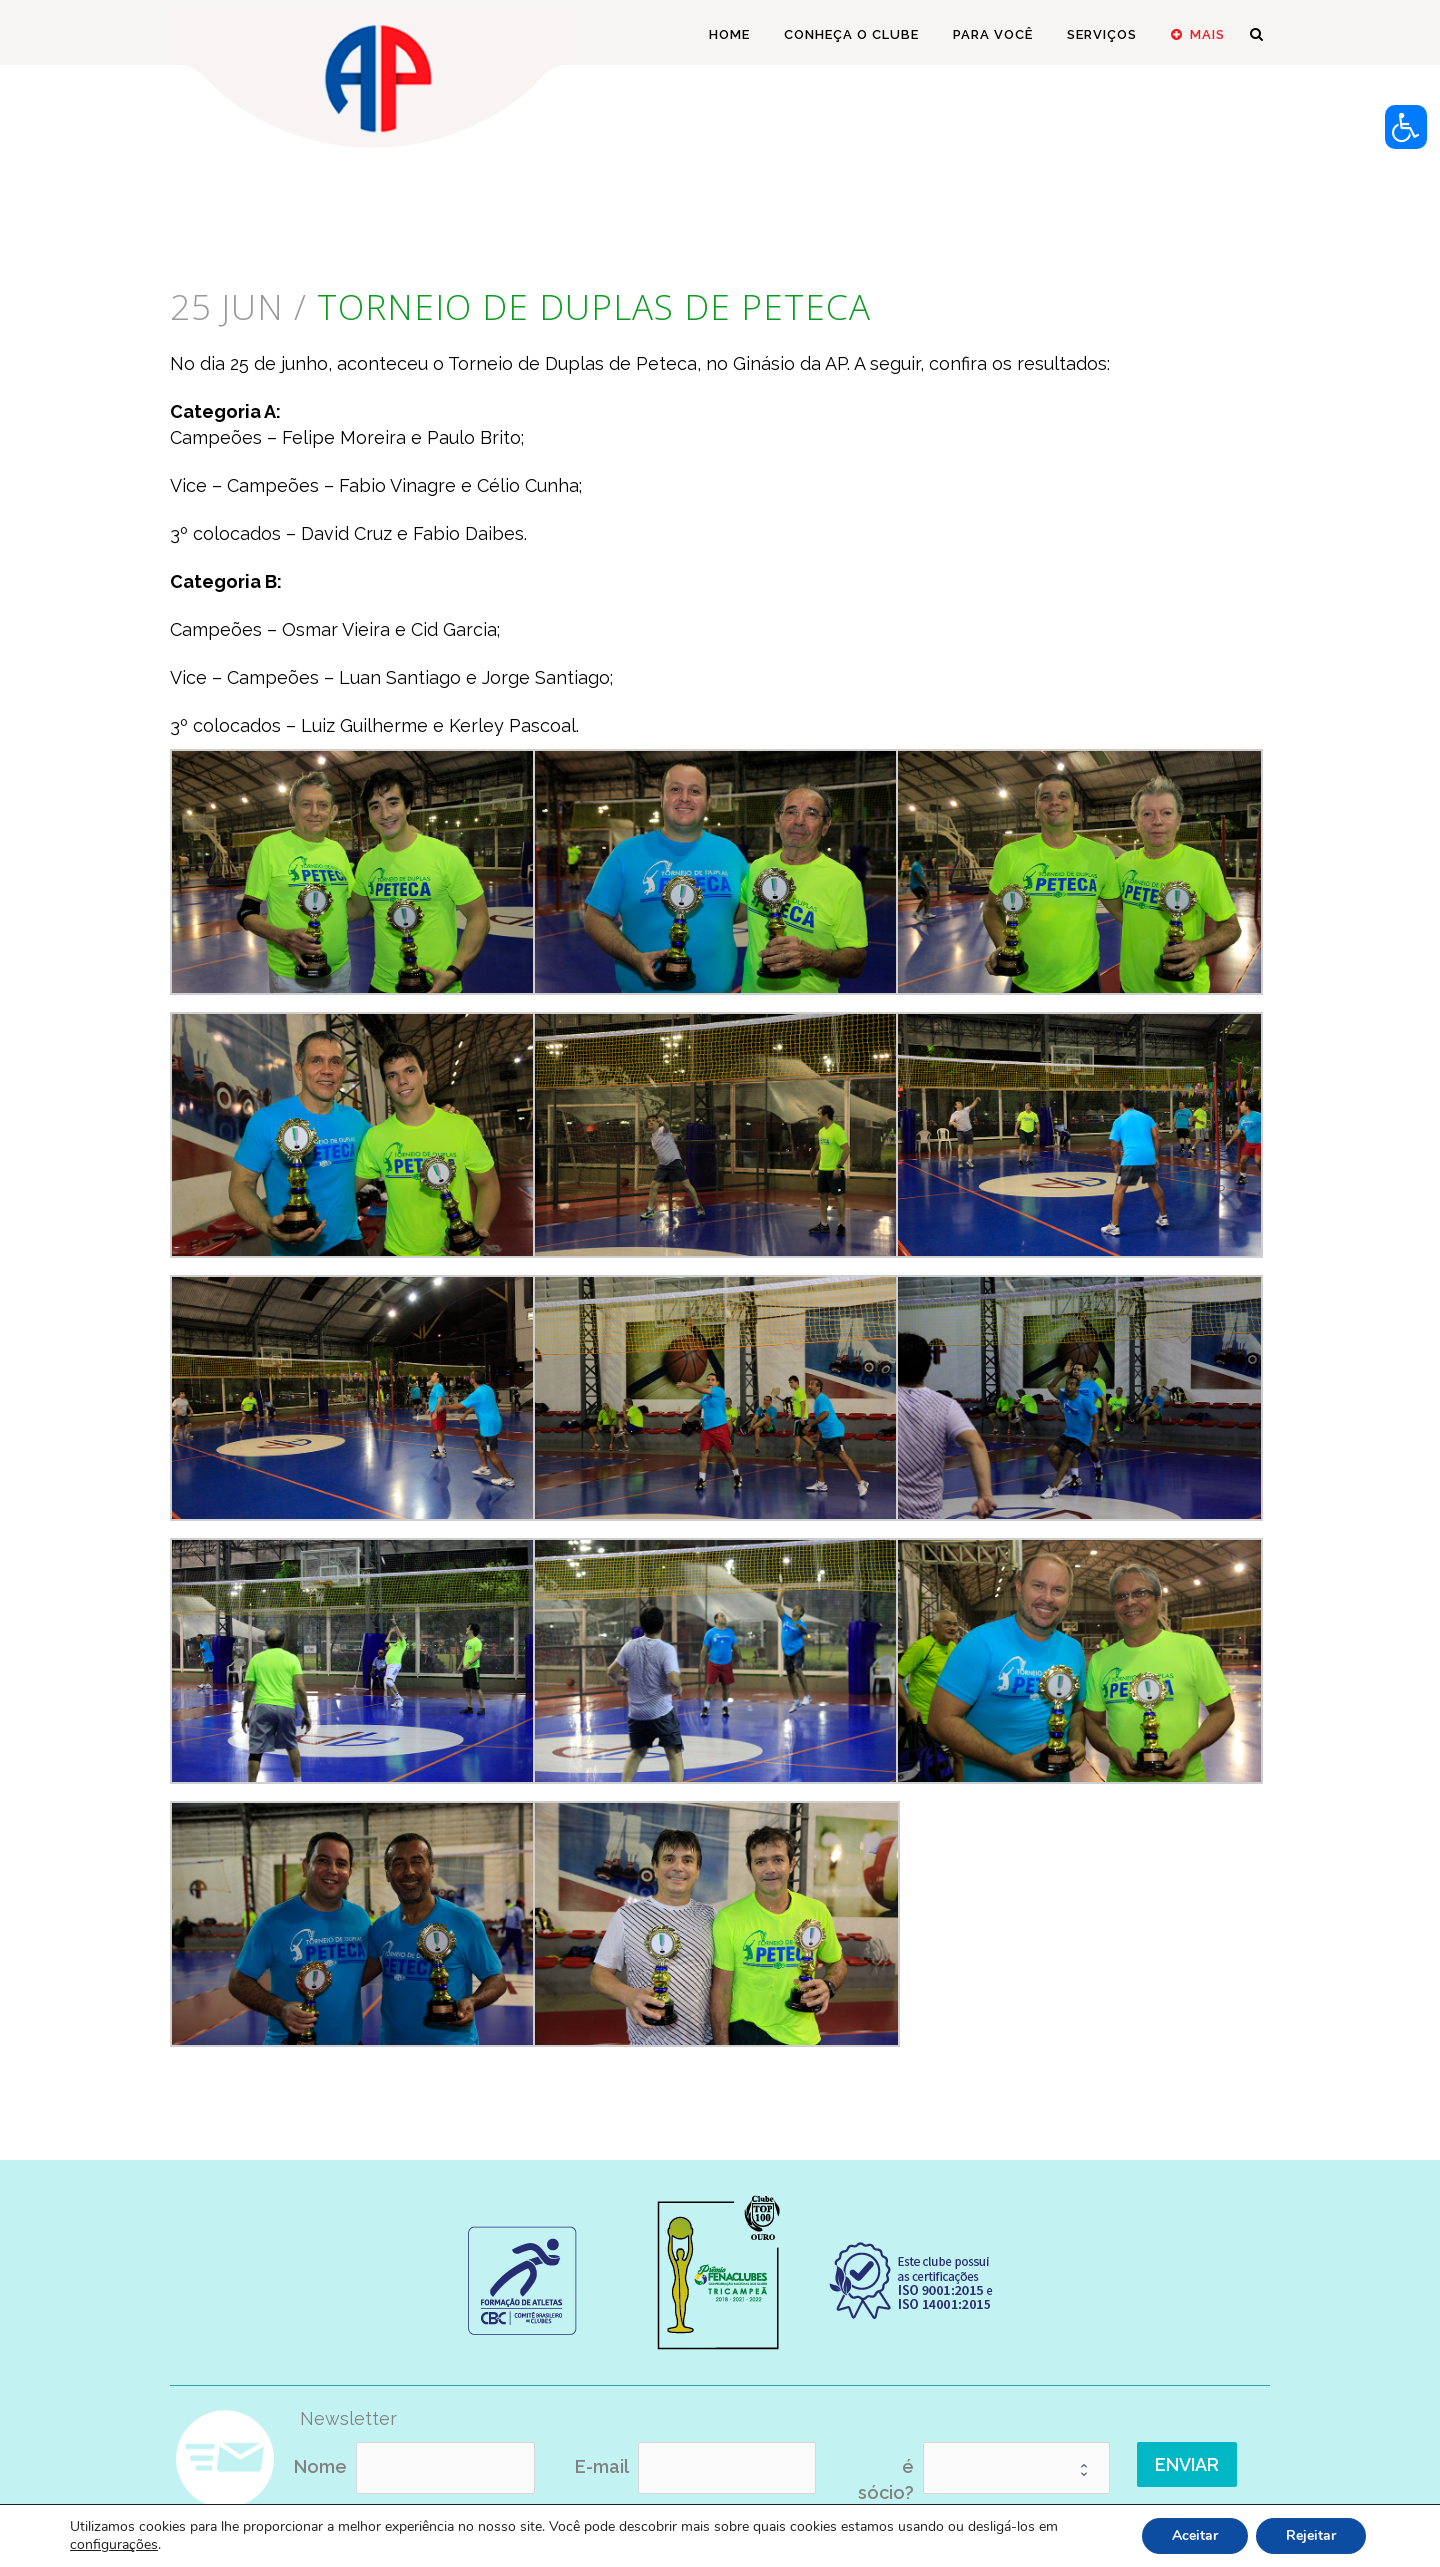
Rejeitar (1311, 2535)
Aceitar (1195, 2535)
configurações (114, 2545)
